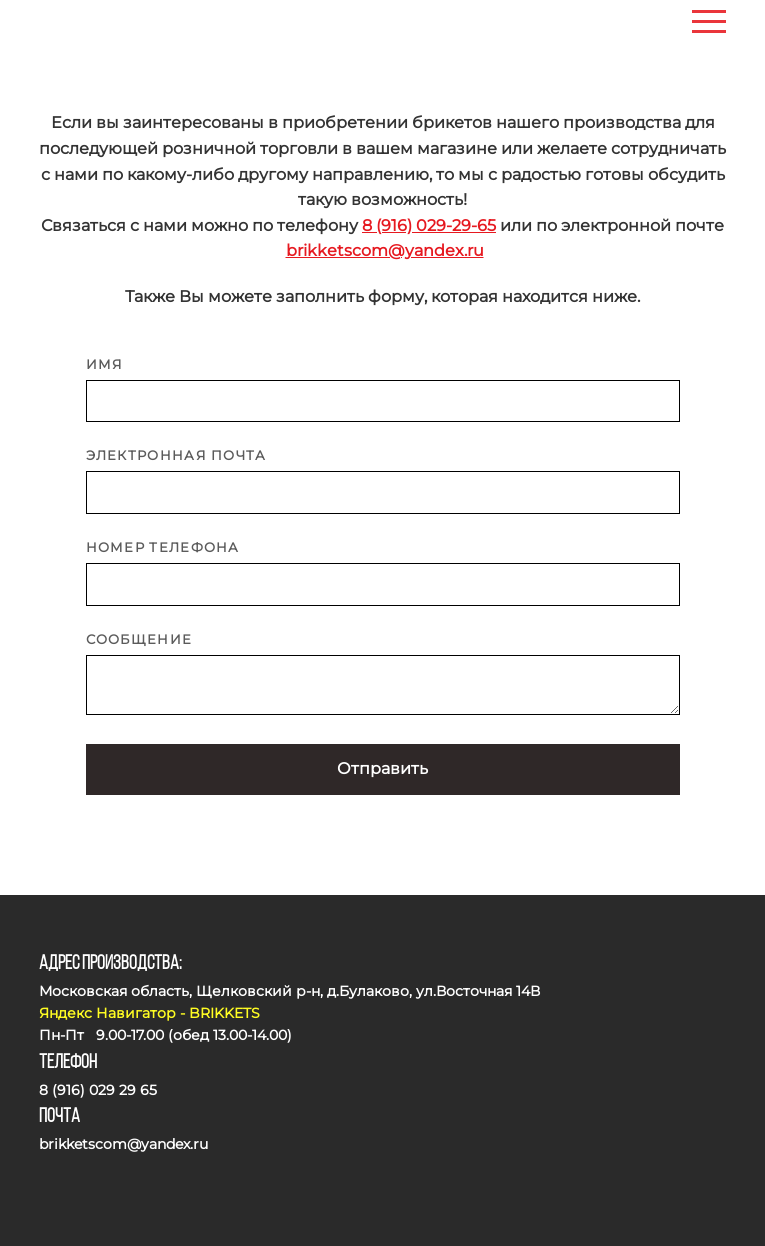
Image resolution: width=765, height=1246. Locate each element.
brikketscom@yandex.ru (385, 250)
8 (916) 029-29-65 (429, 225)
